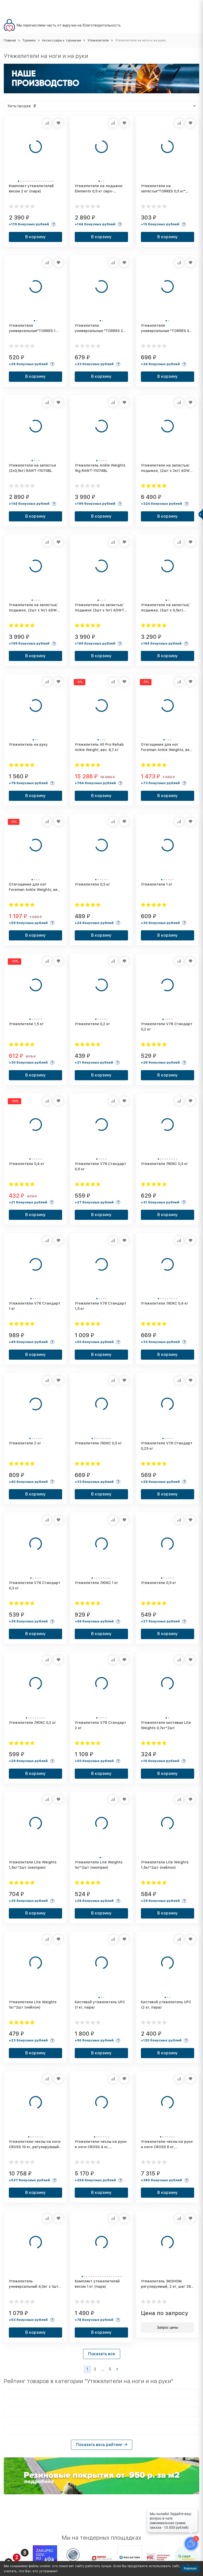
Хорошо (190, 2568)
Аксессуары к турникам (61, 40)
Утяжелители (98, 40)
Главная (10, 40)
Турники (29, 40)
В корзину (35, 236)
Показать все (101, 2353)
